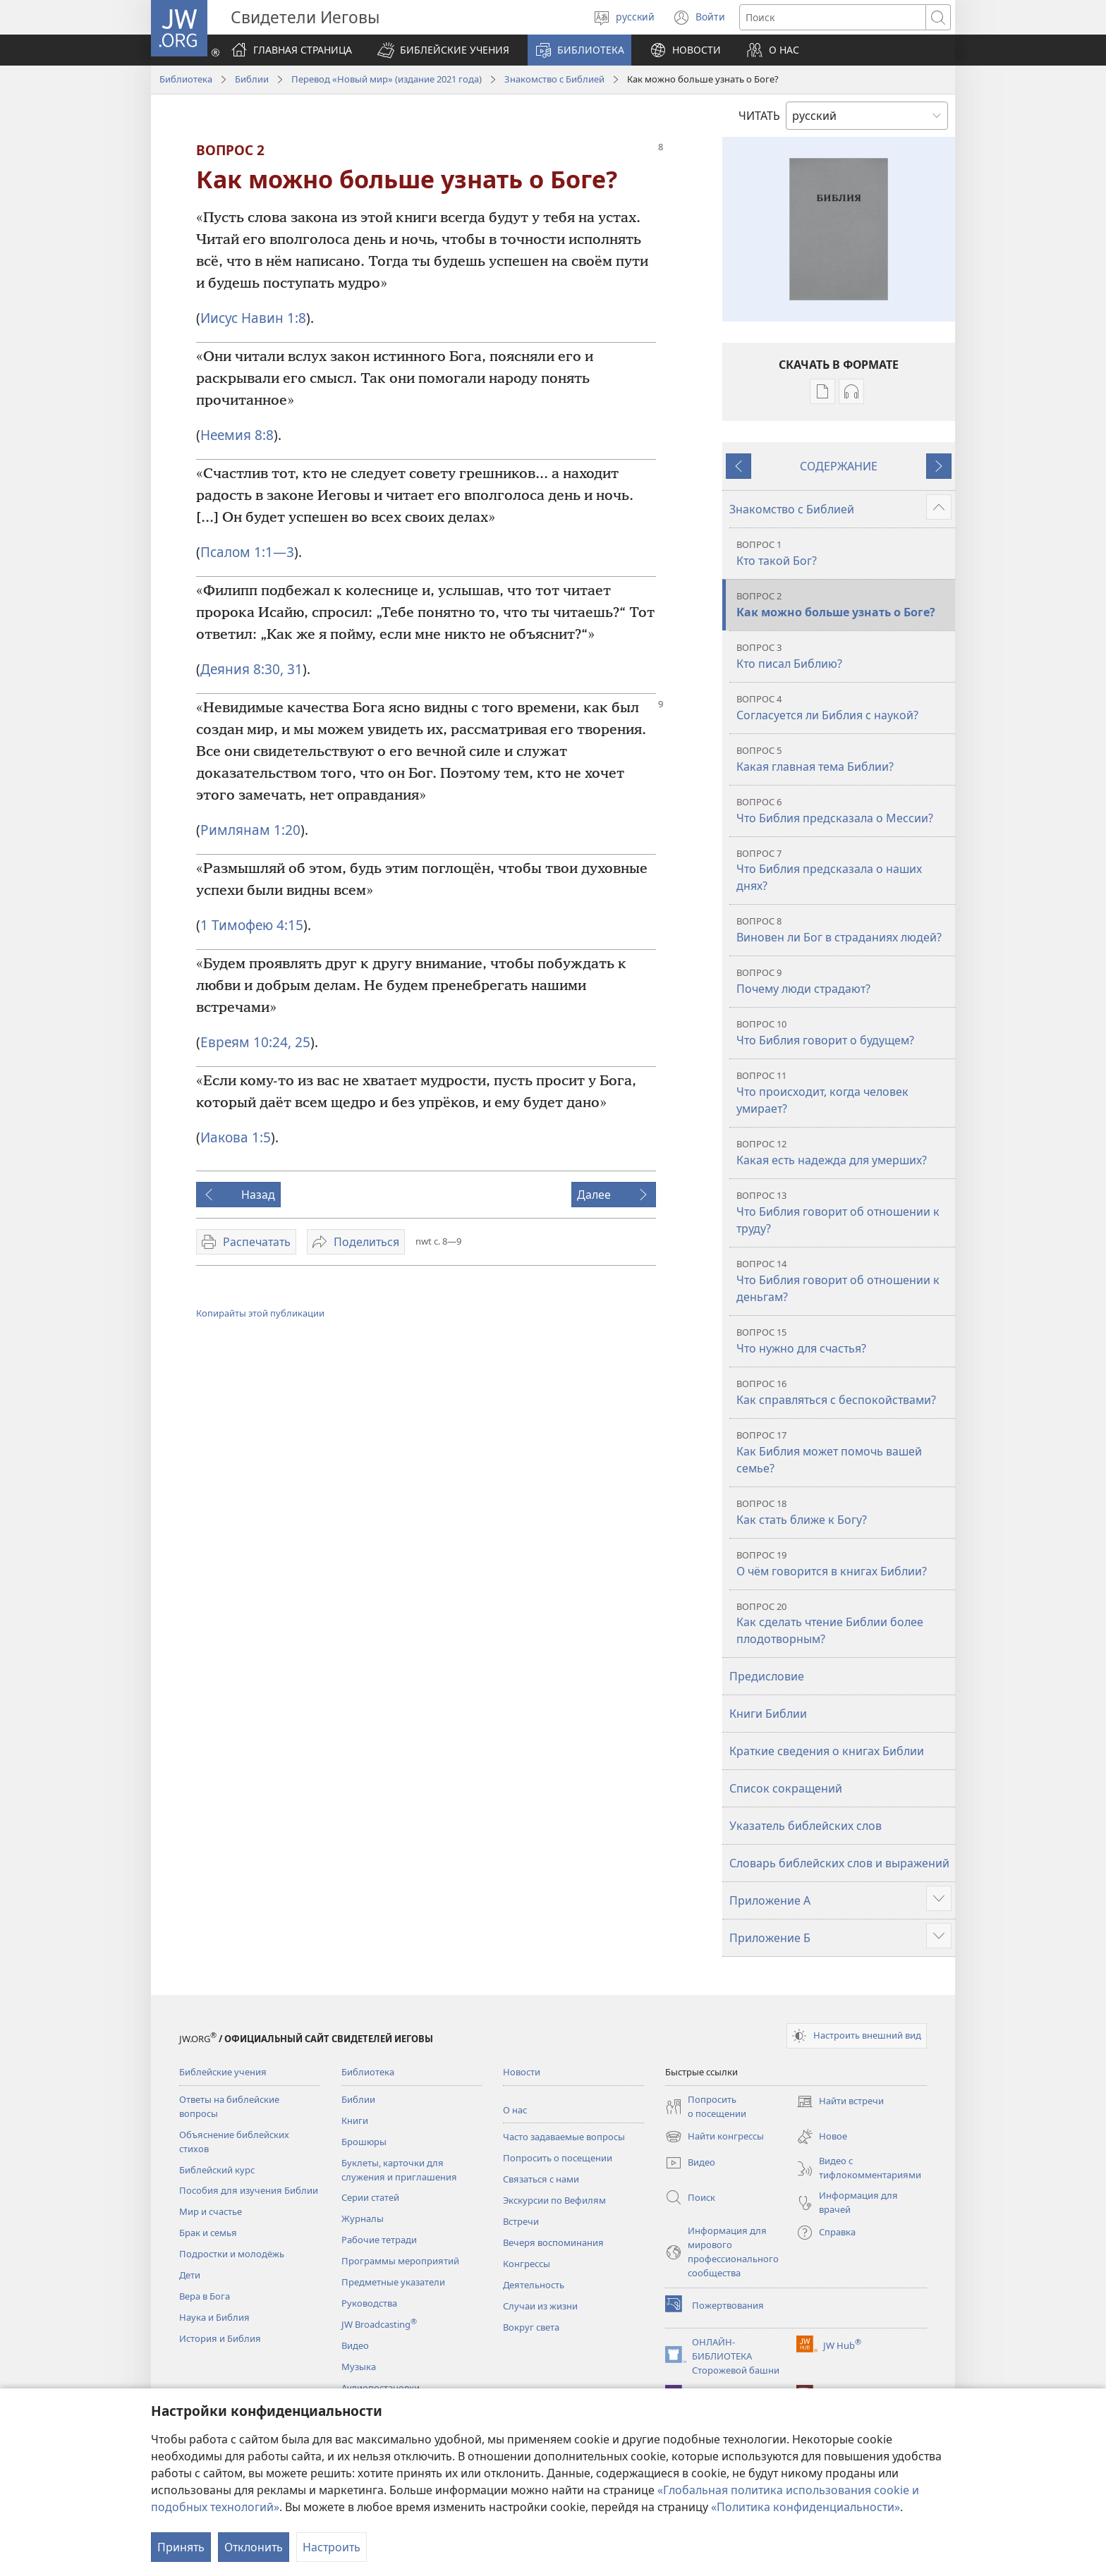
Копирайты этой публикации (260, 1313)
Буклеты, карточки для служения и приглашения (399, 2169)
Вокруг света (531, 2327)
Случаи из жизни (540, 2306)
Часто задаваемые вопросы (564, 2136)
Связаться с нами (541, 2179)
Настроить (331, 2547)
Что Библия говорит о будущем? (844, 1033)
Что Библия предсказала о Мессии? (844, 810)
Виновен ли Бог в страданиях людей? (844, 930)
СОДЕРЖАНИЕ (838, 466)
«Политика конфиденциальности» (805, 2507)
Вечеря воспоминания (553, 2242)
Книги (354, 2120)
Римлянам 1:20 (250, 829)
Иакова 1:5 (235, 1137)
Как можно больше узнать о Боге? (844, 605)
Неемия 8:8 (237, 434)
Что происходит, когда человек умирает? (844, 1092)
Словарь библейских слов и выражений (839, 1863)
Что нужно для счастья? (844, 1341)
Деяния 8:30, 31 (251, 668)
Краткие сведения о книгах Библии (826, 1751)
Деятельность (533, 2284)
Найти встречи (840, 2101)
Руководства (369, 2303)
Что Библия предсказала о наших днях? (844, 870)
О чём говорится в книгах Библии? (844, 1564)
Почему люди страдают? (844, 981)
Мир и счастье (210, 2211)
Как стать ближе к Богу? (844, 1512)
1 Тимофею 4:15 (251, 924)
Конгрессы (526, 2263)
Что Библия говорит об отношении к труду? (844, 1212)
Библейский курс (217, 2169)
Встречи (521, 2221)
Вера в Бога (204, 2296)
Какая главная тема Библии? (844, 759)
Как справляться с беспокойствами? (844, 1392)
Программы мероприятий (400, 2260)
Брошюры (364, 2141)
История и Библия (220, 2338)
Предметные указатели (393, 2282)
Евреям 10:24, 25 (255, 1041)
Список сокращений (785, 1788)
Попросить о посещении (557, 2157)
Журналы (362, 2218)
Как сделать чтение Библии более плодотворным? (844, 1623)
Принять (181, 2547)
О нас (515, 2110)
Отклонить (253, 2547)
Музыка (358, 2366)
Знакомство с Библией (554, 79)
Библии (252, 79)
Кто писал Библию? (844, 656)
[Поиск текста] (832, 17)
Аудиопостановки (380, 2387)
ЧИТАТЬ (759, 115)
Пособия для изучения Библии (248, 2190)
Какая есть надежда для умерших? (844, 1152)
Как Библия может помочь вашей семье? (844, 1452)
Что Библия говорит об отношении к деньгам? (844, 1281)
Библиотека (185, 79)
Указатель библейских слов (805, 1825)
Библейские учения (223, 2071)
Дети (189, 2275)
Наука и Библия (214, 2317)
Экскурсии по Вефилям (554, 2200)
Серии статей (370, 2197)
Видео (355, 2345)
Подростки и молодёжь (231, 2253)
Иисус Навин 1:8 (253, 317)
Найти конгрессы (714, 2136)
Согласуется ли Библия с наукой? (844, 707)
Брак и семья (208, 2232)
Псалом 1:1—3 (247, 551)
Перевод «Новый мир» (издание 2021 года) (386, 79)
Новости (521, 2071)
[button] (443, 50)
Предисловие (766, 1676)
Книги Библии (768, 1713)
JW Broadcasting (379, 2324)
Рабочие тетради (379, 2239)
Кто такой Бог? (844, 553)
